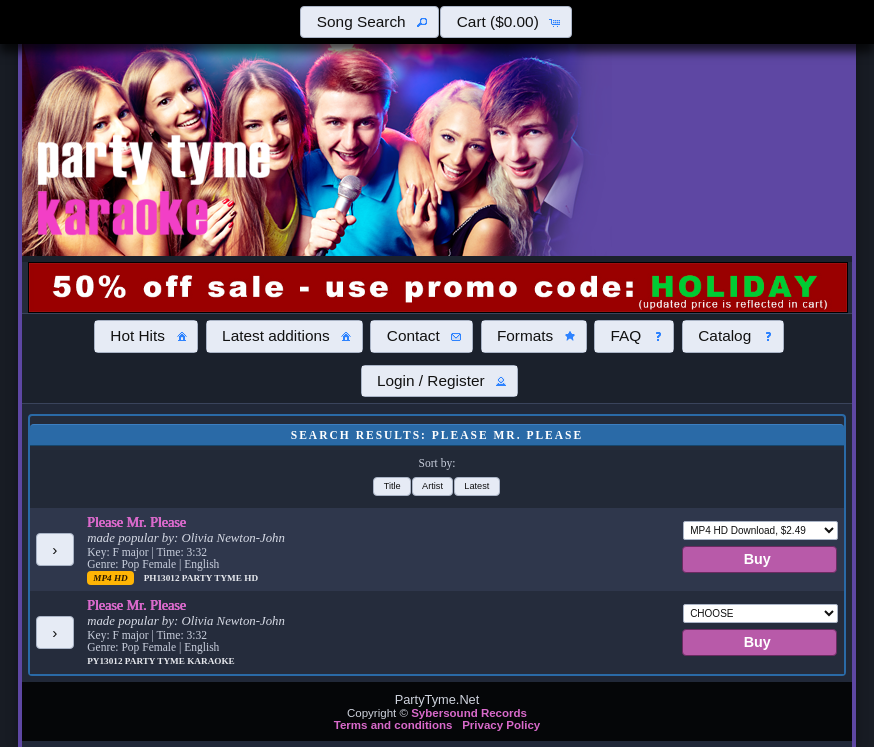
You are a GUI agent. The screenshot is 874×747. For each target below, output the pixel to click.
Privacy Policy (501, 725)
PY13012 (106, 661)
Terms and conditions (393, 725)
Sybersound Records (469, 713)
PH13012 (163, 578)
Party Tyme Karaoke (180, 661)
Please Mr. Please (136, 522)
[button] (369, 22)
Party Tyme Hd (220, 578)
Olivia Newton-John (232, 538)
